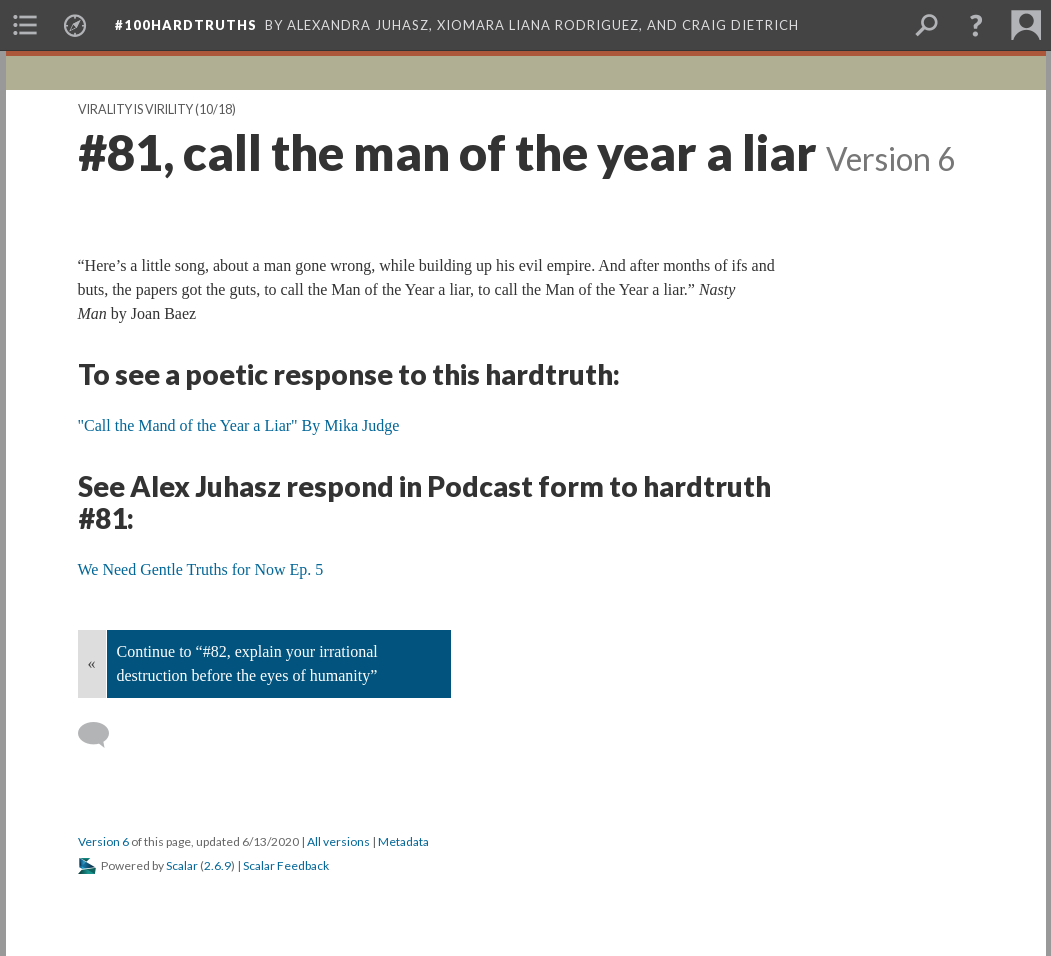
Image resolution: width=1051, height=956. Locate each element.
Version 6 (103, 841)
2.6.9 (217, 865)
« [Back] (92, 663)
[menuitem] (25, 25)
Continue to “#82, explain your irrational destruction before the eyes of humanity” (247, 663)
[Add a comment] (102, 735)
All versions (338, 841)
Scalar (182, 865)
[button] (976, 25)
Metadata (403, 841)
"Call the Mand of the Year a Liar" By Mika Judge (239, 425)
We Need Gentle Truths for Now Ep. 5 (201, 569)
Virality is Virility (135, 109)
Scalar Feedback (286, 865)
